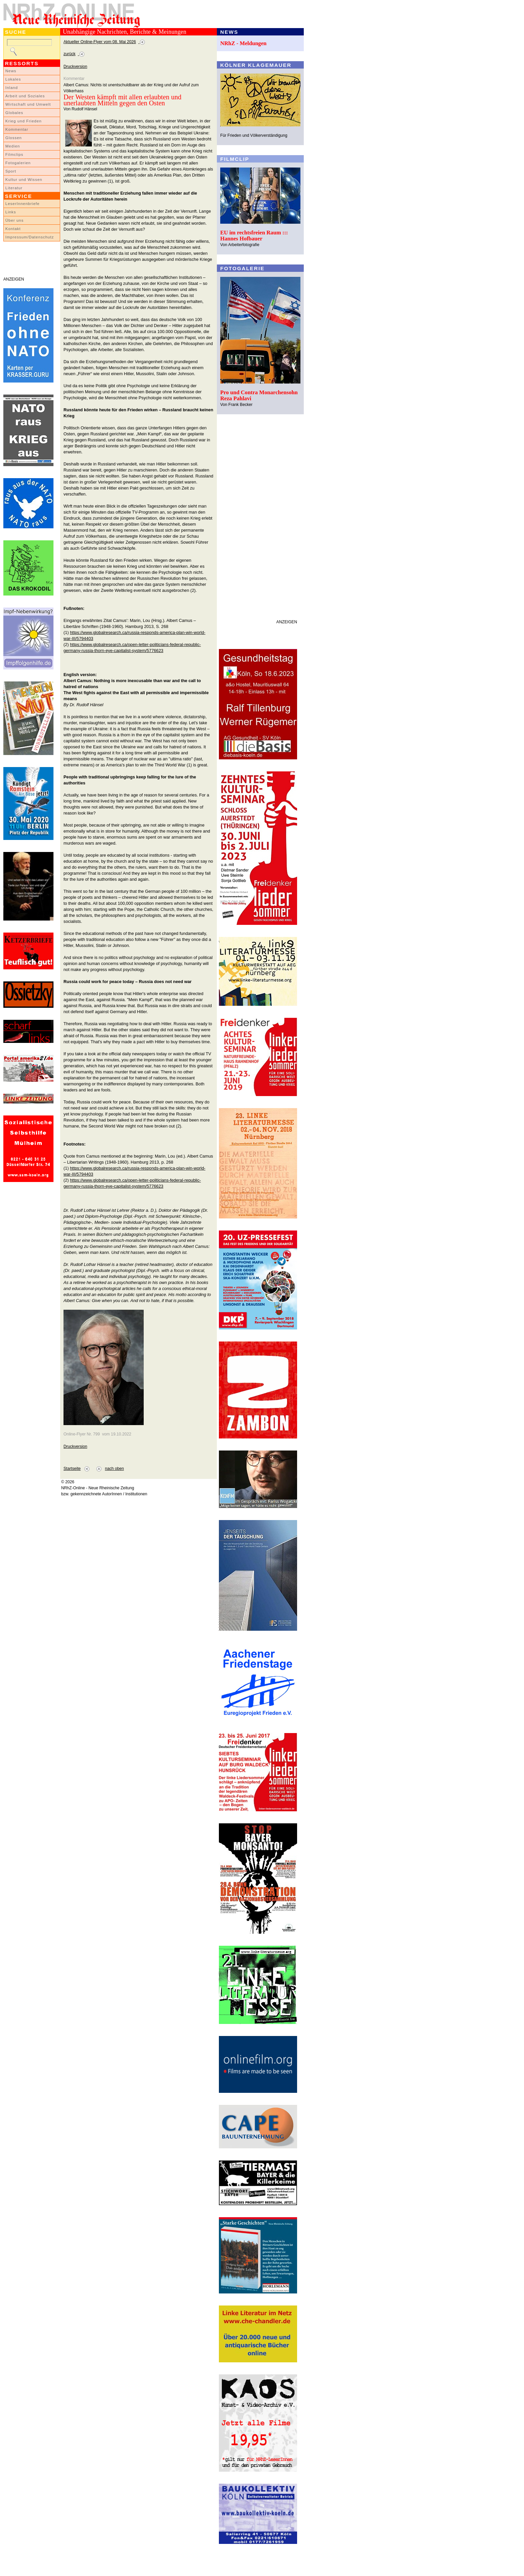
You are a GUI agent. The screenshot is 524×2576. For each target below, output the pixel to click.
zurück (69, 53)
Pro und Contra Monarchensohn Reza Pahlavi (259, 395)
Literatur (13, 188)
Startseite (72, 1468)
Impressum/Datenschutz (29, 237)
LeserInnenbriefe (22, 204)
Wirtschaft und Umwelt (28, 104)
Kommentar (16, 129)
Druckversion (75, 66)
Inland (11, 88)
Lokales (13, 79)
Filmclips (14, 154)
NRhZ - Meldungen (243, 43)
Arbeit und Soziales (25, 96)
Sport (10, 171)
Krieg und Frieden (23, 121)
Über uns (14, 220)
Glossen (13, 138)
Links (10, 212)
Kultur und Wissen (23, 180)
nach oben (114, 1468)
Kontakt (13, 229)
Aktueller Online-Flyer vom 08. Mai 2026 (99, 41)
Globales (14, 113)
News (10, 71)
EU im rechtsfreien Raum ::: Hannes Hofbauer (254, 235)
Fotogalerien (18, 163)
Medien (12, 146)
